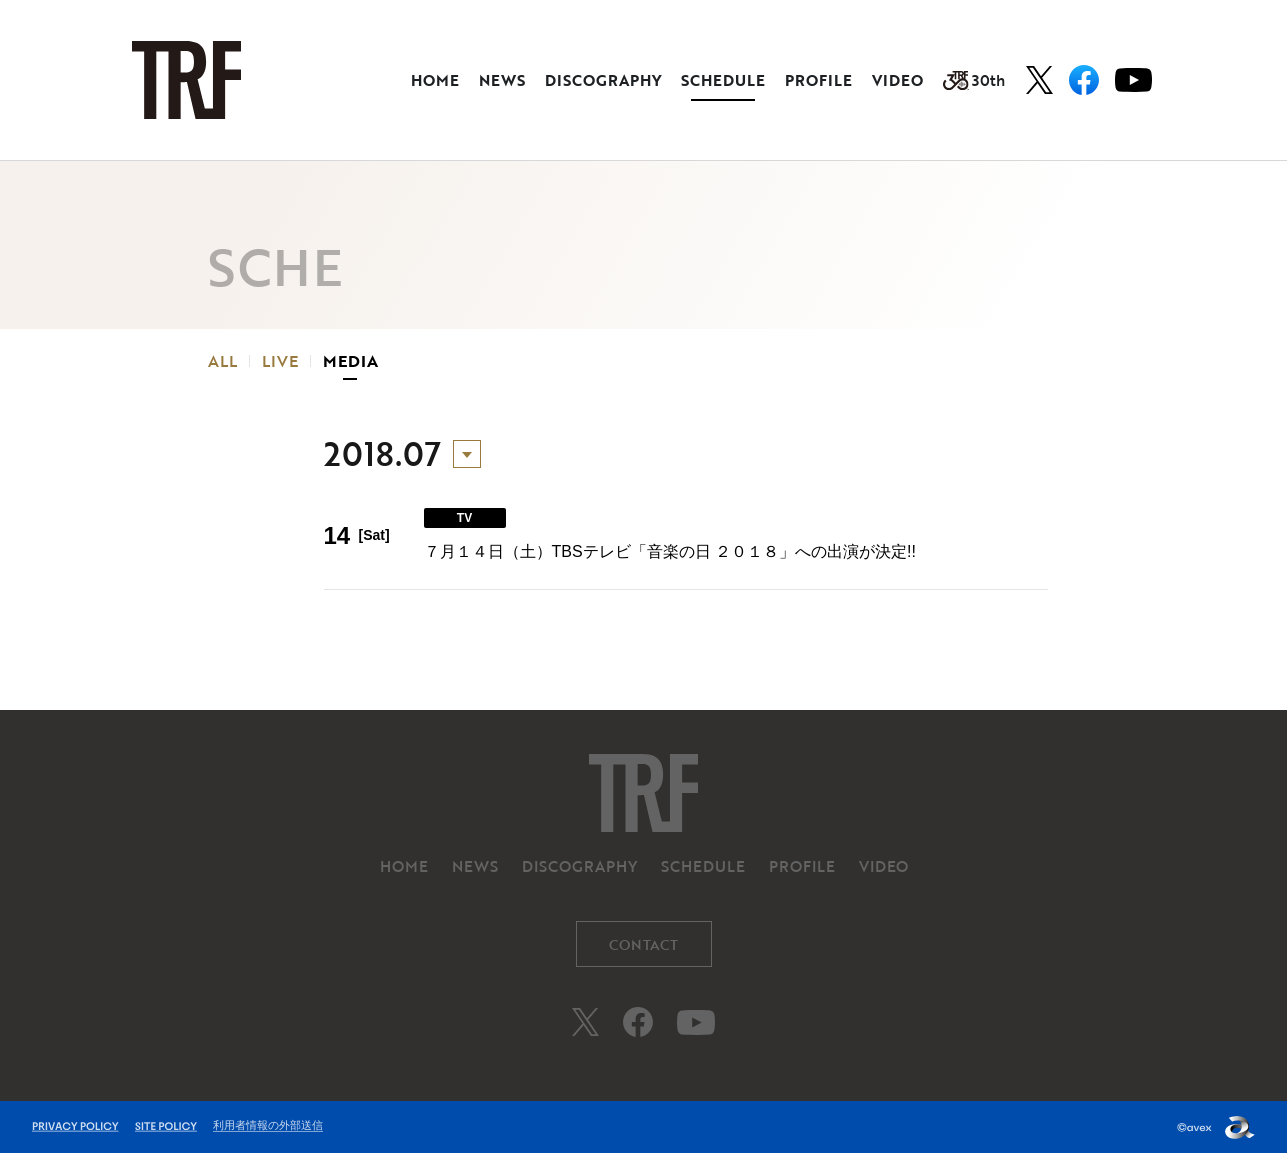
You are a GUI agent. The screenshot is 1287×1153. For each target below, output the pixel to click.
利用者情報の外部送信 (268, 1125)
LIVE (280, 361)
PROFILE (818, 80)
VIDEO (897, 80)
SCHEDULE (723, 80)
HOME (435, 80)
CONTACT (643, 944)
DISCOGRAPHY (603, 80)
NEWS (502, 80)
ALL (222, 361)
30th (974, 80)
